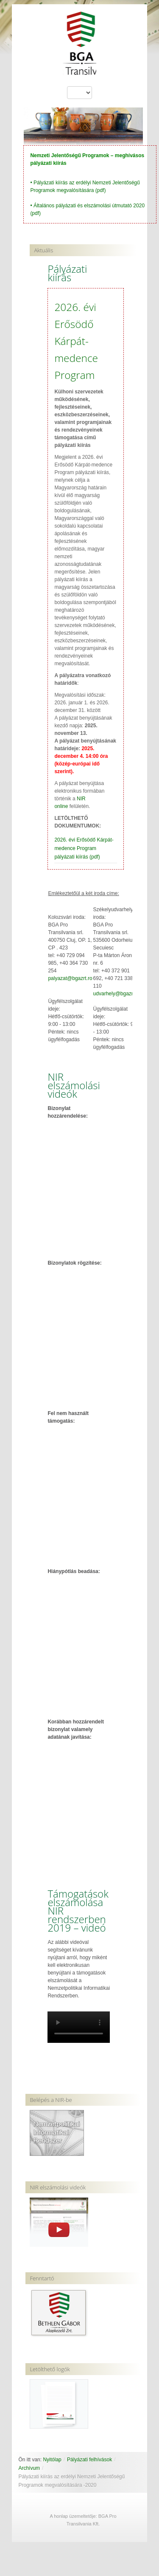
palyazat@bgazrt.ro (70, 978)
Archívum (29, 2468)
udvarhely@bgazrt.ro (117, 994)
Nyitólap (52, 2460)
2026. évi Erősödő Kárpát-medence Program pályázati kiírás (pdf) (83, 848)
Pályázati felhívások (89, 2460)
